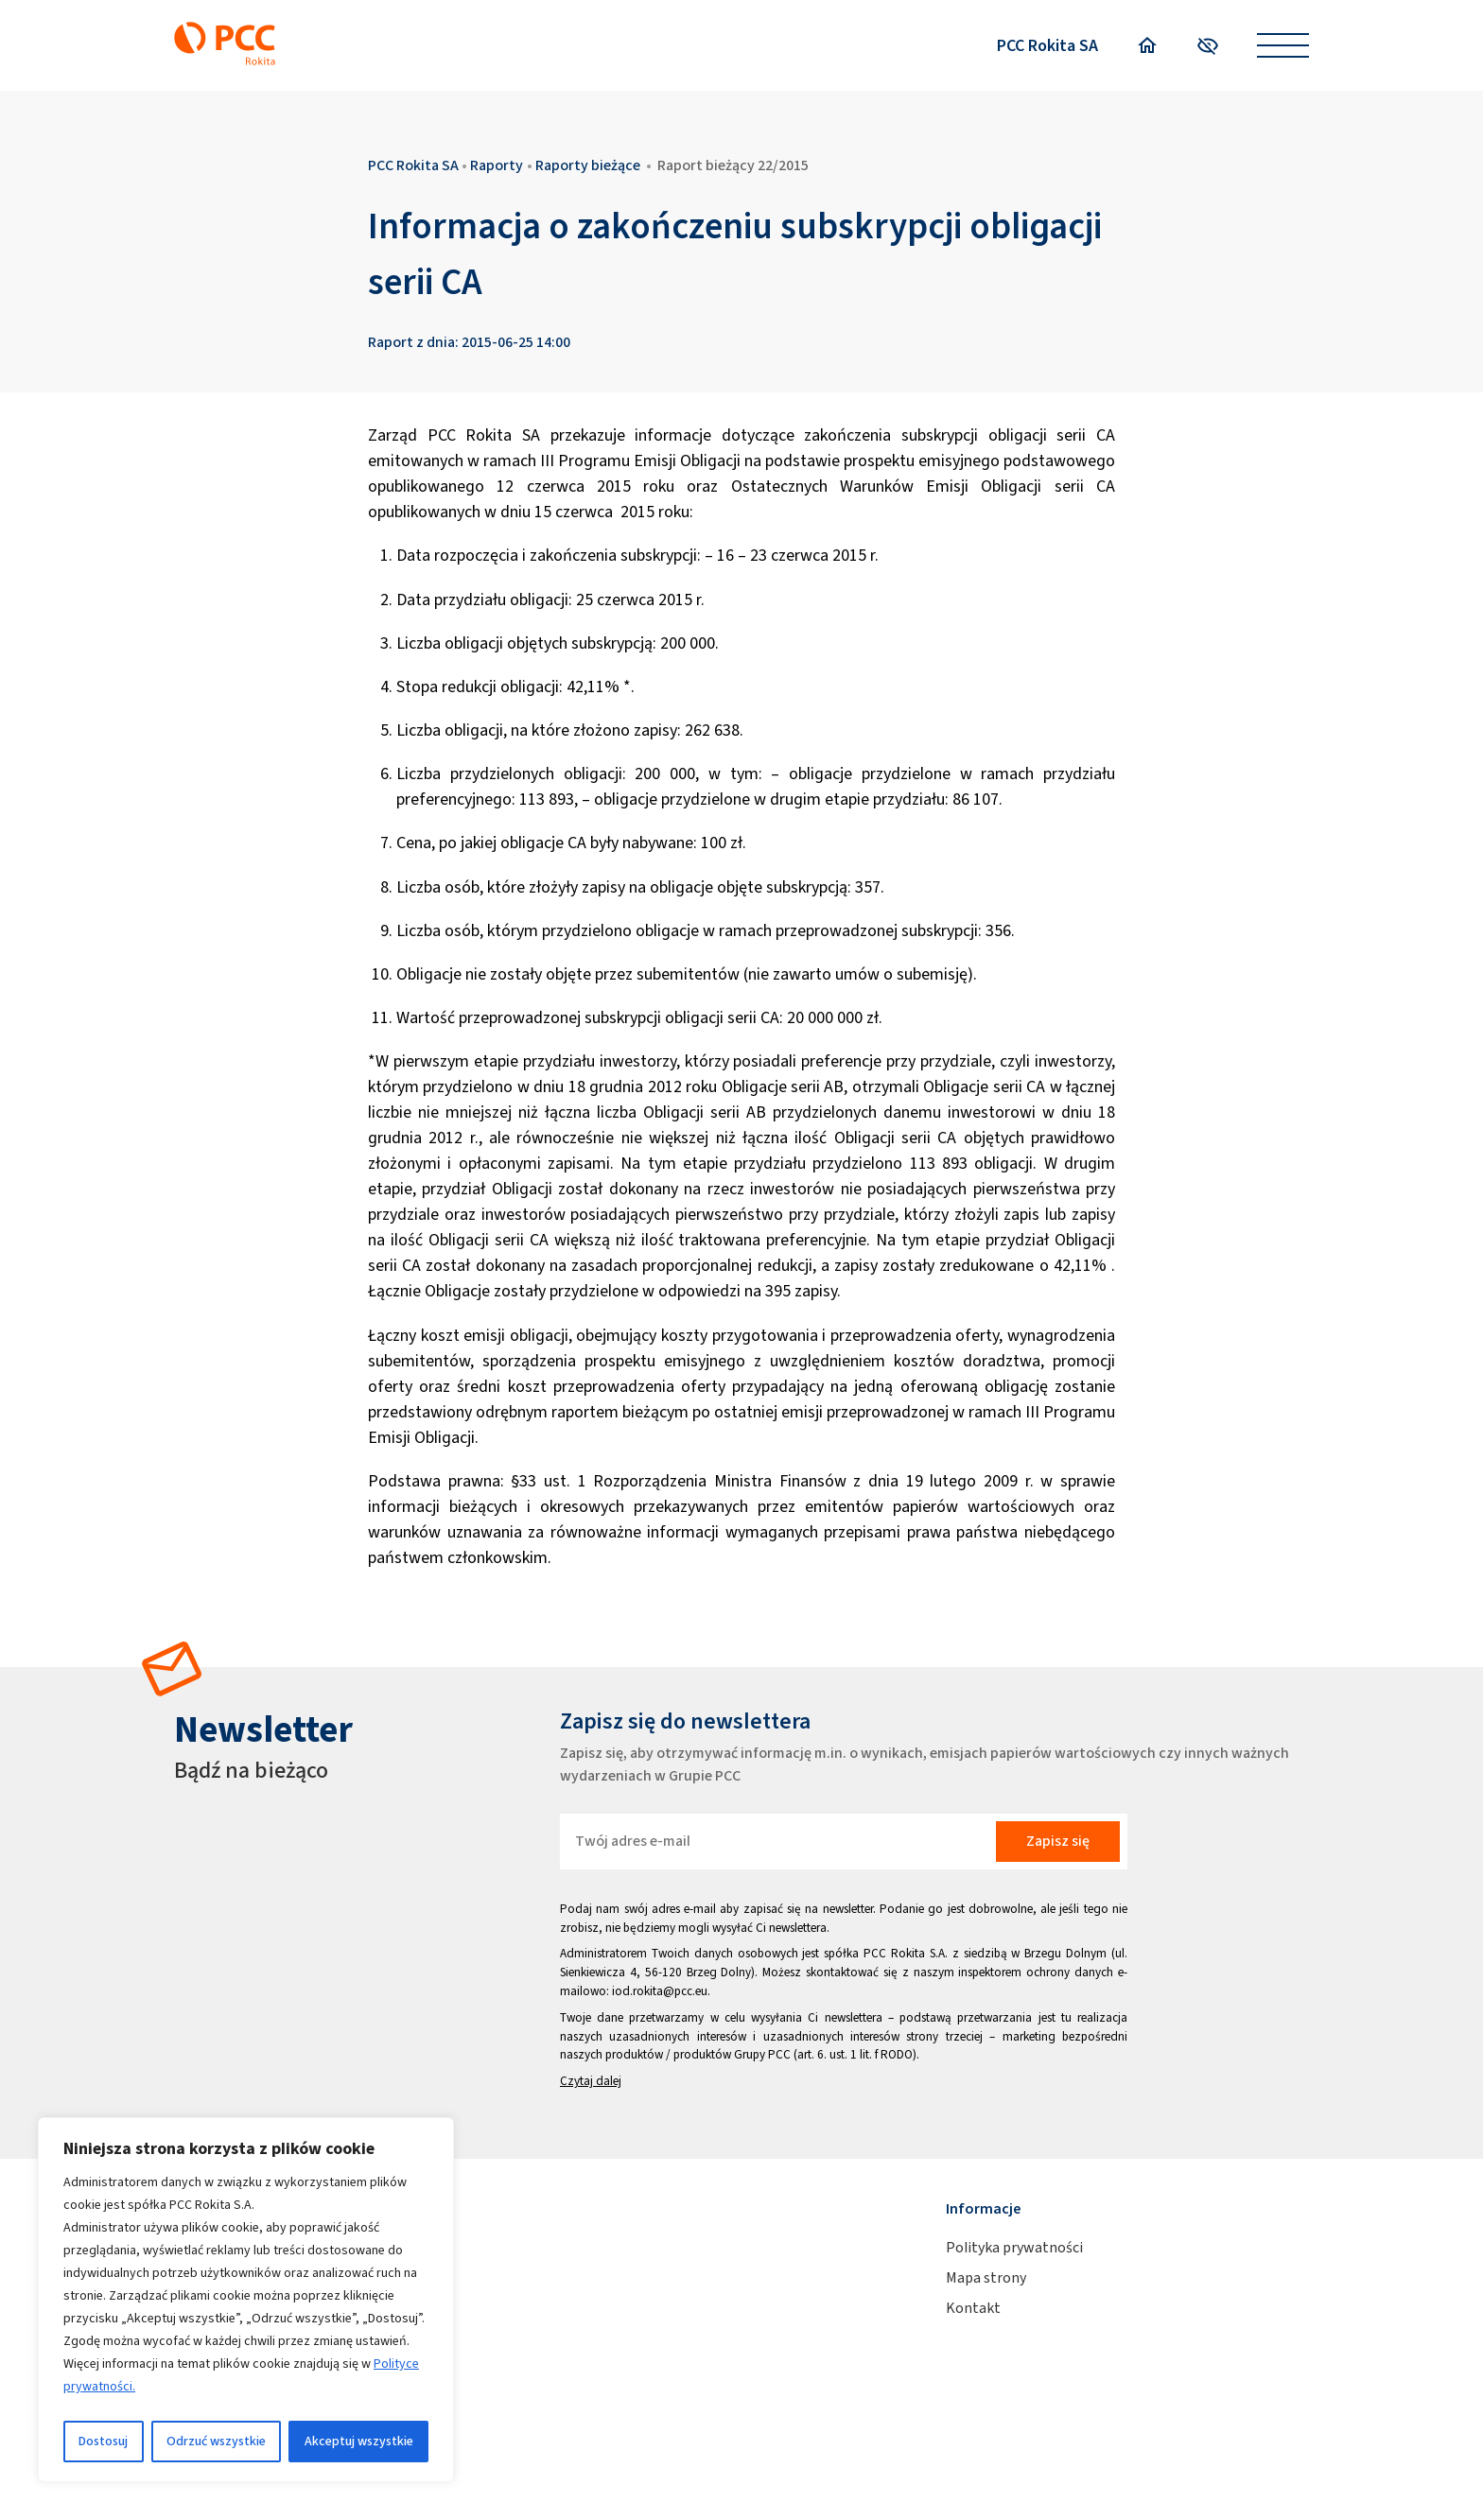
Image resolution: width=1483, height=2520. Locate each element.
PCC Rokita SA (1047, 45)
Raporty (496, 165)
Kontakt (973, 2308)
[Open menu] (1283, 46)
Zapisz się (1058, 1841)
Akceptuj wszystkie (359, 2441)
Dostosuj (103, 2441)
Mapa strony (986, 2277)
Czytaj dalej (590, 2081)
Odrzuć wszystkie (216, 2441)
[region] (246, 2299)
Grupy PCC (762, 2054)
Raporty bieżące (587, 165)
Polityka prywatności (1014, 2247)
